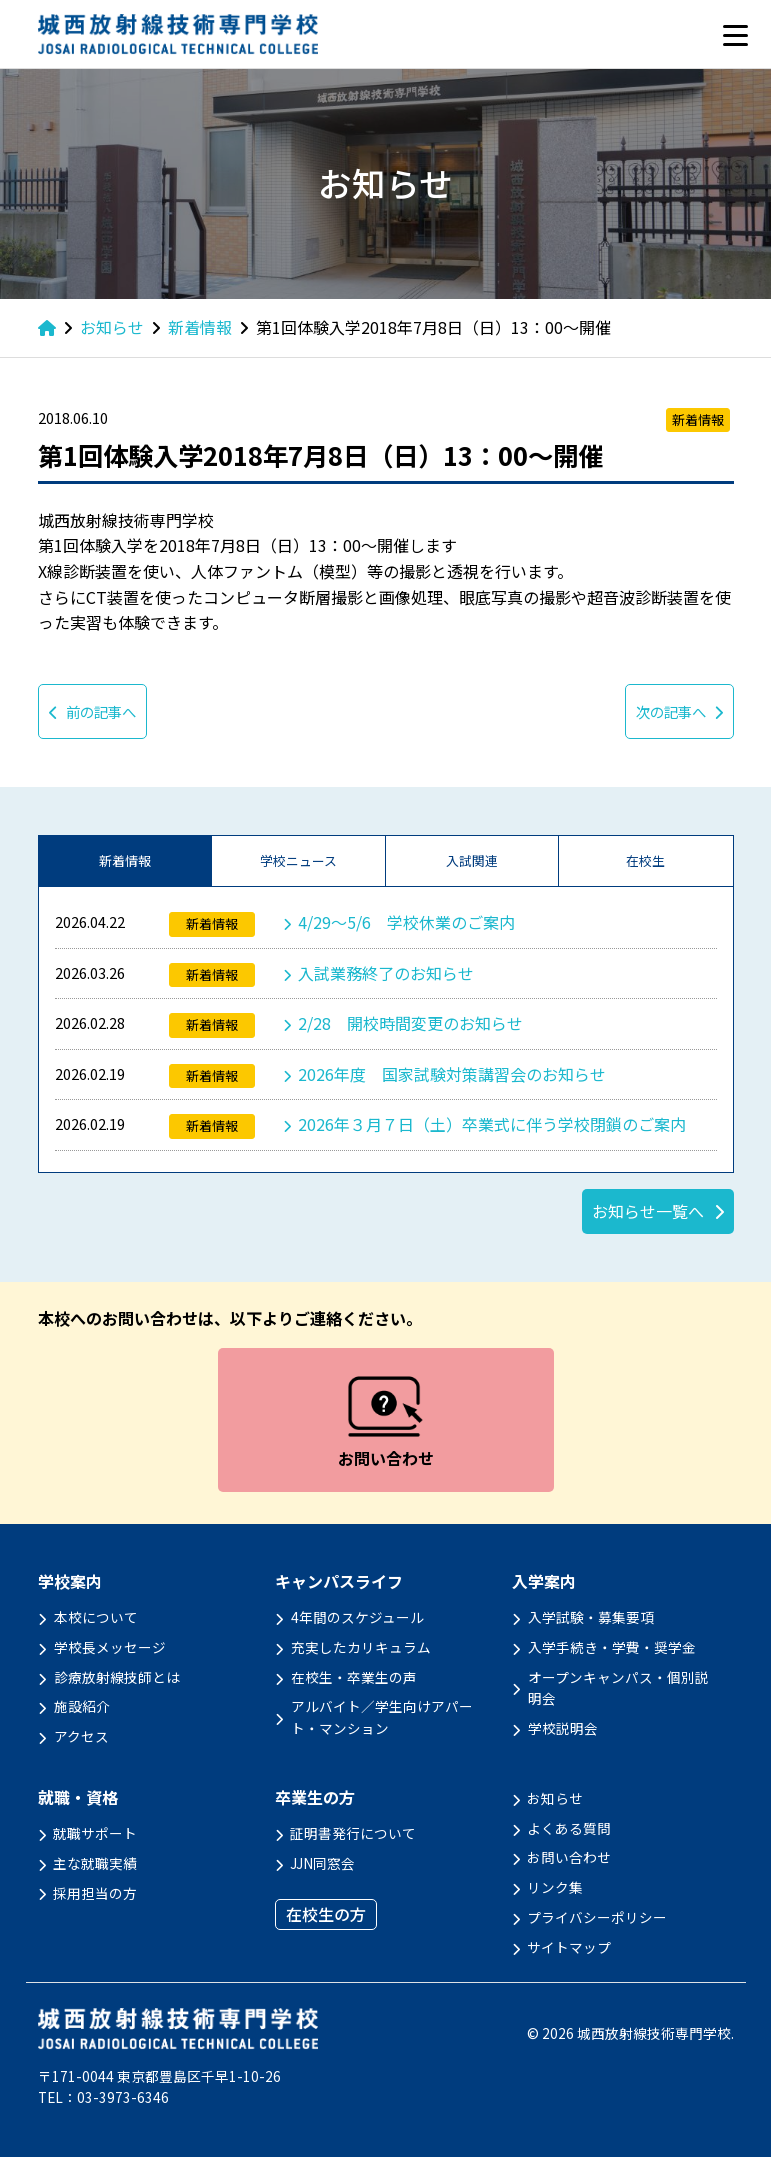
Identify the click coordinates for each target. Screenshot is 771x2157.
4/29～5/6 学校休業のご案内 (406, 922)
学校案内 (70, 1581)
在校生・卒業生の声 (354, 1677)
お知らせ (555, 1798)
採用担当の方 (95, 1893)
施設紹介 (82, 1706)
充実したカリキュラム (361, 1647)
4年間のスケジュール (357, 1617)
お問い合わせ (569, 1857)
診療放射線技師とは (117, 1677)
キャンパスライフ (339, 1581)
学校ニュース (298, 860)
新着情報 (125, 860)
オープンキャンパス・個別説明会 (618, 1688)
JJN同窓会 (322, 1863)
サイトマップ (569, 1947)
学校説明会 (563, 1728)
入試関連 (472, 860)
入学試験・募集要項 (591, 1617)
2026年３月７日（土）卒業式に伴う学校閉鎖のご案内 (492, 1124)
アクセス (81, 1736)
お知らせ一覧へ (648, 1211)
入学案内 (544, 1581)
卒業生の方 (315, 1797)
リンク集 (555, 1887)
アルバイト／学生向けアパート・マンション (382, 1717)
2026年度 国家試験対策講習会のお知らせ (452, 1074)
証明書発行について (353, 1833)
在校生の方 (326, 1914)
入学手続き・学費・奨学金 (612, 1647)
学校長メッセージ (110, 1647)
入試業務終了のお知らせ (386, 973)
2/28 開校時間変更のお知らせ (410, 1023)
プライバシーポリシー (597, 1917)
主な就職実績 (95, 1863)
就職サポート (95, 1833)
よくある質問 (569, 1828)
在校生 (645, 860)
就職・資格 (78, 1797)
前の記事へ (92, 711)
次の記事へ (679, 711)
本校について (96, 1617)
